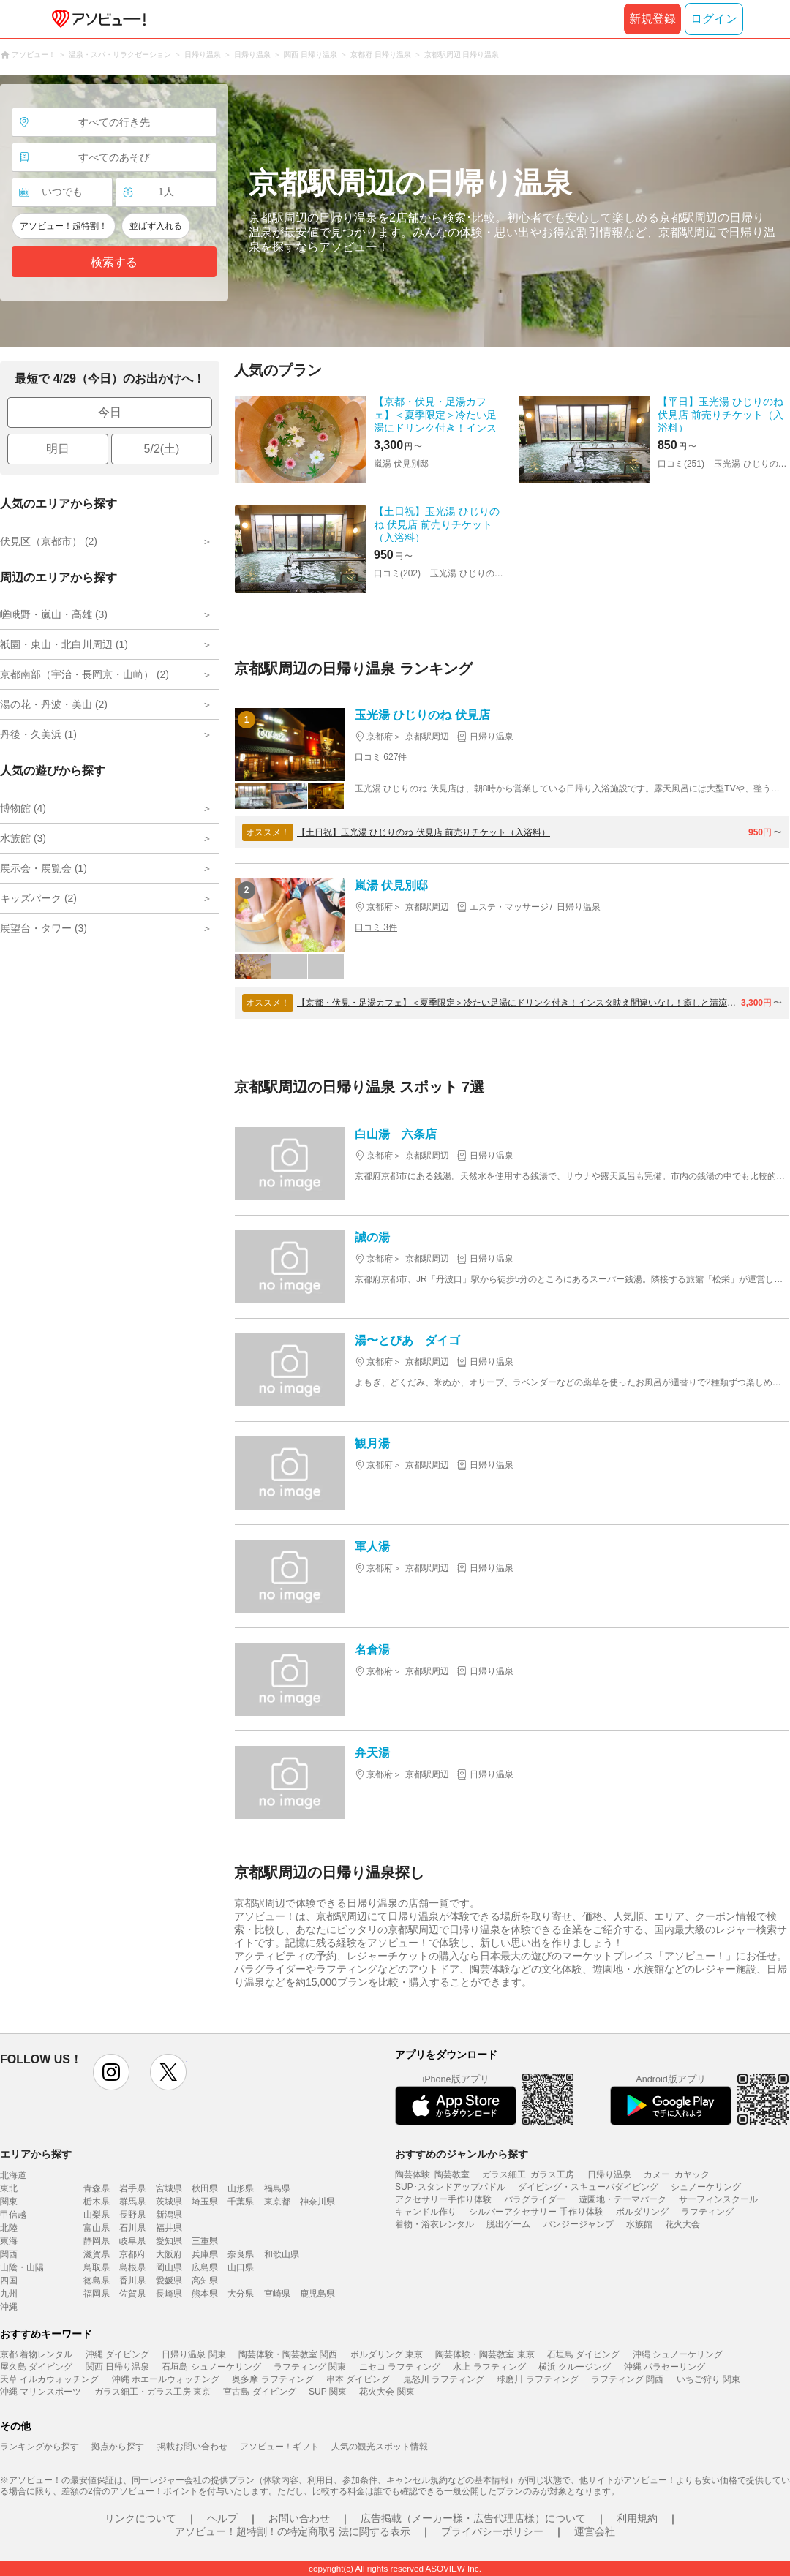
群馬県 (132, 2201)
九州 (9, 2294)
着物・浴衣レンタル (434, 2224)
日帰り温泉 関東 (193, 2354)
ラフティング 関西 (627, 2379)
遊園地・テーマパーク (622, 2199)
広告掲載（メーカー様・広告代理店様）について (473, 2518)
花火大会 (682, 2224)
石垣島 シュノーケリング (211, 2367)
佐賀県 (132, 2294)
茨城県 (169, 2201)
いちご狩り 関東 (708, 2379)
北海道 (13, 2175)
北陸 (9, 2228)
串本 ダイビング (358, 2379)
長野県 (132, 2215)
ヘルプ (222, 2518)
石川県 (132, 2228)
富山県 (96, 2228)
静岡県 (96, 2241)
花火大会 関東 (386, 2392)
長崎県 (169, 2294)
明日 (57, 448)
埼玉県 (205, 2201)
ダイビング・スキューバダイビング (588, 2187)
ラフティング (707, 2212)
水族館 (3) (23, 838)
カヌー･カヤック (677, 2174)
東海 (9, 2241)
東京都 (277, 2201)
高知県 (205, 2280)
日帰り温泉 (609, 2174)
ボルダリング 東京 (386, 2354)
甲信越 (13, 2215)
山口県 (240, 2267)
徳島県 (96, 2280)
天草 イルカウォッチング (49, 2379)
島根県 (132, 2267)
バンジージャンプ (578, 2224)
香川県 (132, 2280)
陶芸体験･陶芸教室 (432, 2174)
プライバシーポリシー (492, 2531)
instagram (111, 2072)
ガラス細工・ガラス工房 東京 (152, 2392)
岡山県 (169, 2267)
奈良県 (240, 2254)
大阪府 (169, 2254)
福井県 (169, 2228)
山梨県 (96, 2215)
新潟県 (169, 2215)
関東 (9, 2201)
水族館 (639, 2224)
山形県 (240, 2188)
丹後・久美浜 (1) (38, 734)
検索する (114, 262)
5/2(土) (162, 448)
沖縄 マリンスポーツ (40, 2392)
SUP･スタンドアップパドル (450, 2187)
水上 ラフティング (489, 2367)
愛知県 (169, 2241)
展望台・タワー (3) (43, 928)
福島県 (277, 2188)
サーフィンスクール (718, 2199)
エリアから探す (36, 2154)
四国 (9, 2280)
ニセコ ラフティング (399, 2367)
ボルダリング (642, 2212)
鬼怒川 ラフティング (443, 2379)
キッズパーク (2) (38, 898)
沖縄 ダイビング (117, 2354)
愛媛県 (169, 2280)
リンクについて (140, 2518)
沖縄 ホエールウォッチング (165, 2379)
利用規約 (637, 2518)
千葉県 (240, 2201)
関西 (9, 2254)
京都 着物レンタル (36, 2354)
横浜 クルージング (574, 2367)
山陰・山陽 (22, 2267)
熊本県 (205, 2294)
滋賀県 (96, 2254)
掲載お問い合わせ (192, 2446)
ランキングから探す (39, 2446)
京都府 (132, 2254)
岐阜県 (132, 2241)
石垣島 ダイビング (583, 2354)
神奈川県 (317, 2201)
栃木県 (96, 2201)
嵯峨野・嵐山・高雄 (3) (54, 614)
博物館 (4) (23, 808)
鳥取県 (96, 2267)
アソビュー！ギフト (279, 2446)
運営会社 (594, 2531)
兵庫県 (205, 2254)
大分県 (240, 2294)
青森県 (96, 2188)
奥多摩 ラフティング (272, 2379)
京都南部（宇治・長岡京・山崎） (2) (84, 674)
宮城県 (169, 2188)
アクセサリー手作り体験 (443, 2199)
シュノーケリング (706, 2187)
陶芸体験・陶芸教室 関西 (287, 2354)
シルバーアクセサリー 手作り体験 (536, 2212)
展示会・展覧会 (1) (43, 868)
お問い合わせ (299, 2518)
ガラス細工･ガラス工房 (528, 2174)
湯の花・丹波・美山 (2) (54, 704)
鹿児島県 (317, 2294)
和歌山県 (281, 2254)
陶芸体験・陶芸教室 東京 (484, 2354)
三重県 (205, 2241)
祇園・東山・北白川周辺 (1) (64, 644)
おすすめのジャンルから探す (461, 2154)
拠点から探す (117, 2446)
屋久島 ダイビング (36, 2367)
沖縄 (9, 2307)
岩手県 (132, 2188)
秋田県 (205, 2188)
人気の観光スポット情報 (379, 2446)
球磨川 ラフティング (537, 2379)
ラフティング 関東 (310, 2367)
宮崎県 (277, 2294)
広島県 (205, 2267)
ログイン (714, 18)
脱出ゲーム (508, 2224)
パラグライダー (534, 2199)
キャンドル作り (425, 2212)
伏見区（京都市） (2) (48, 541)
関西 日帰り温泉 (117, 2367)
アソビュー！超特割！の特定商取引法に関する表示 (292, 2531)
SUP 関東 (328, 2392)
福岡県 (96, 2294)
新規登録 (652, 18)
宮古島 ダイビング (259, 2392)
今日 (109, 412)
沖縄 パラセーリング (664, 2367)
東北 (9, 2188)
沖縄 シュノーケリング (678, 2354)
